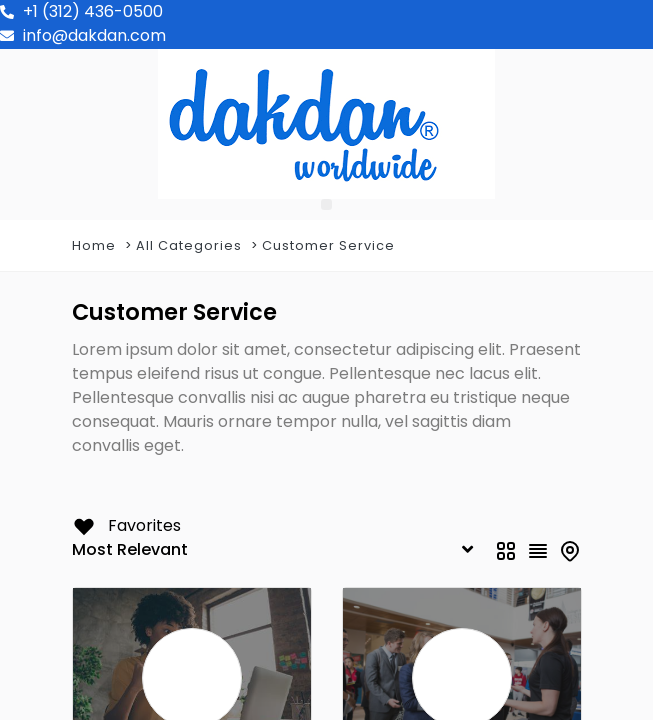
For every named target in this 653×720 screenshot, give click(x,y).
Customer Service (328, 245)
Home (94, 245)
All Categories (189, 245)
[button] (326, 204)
